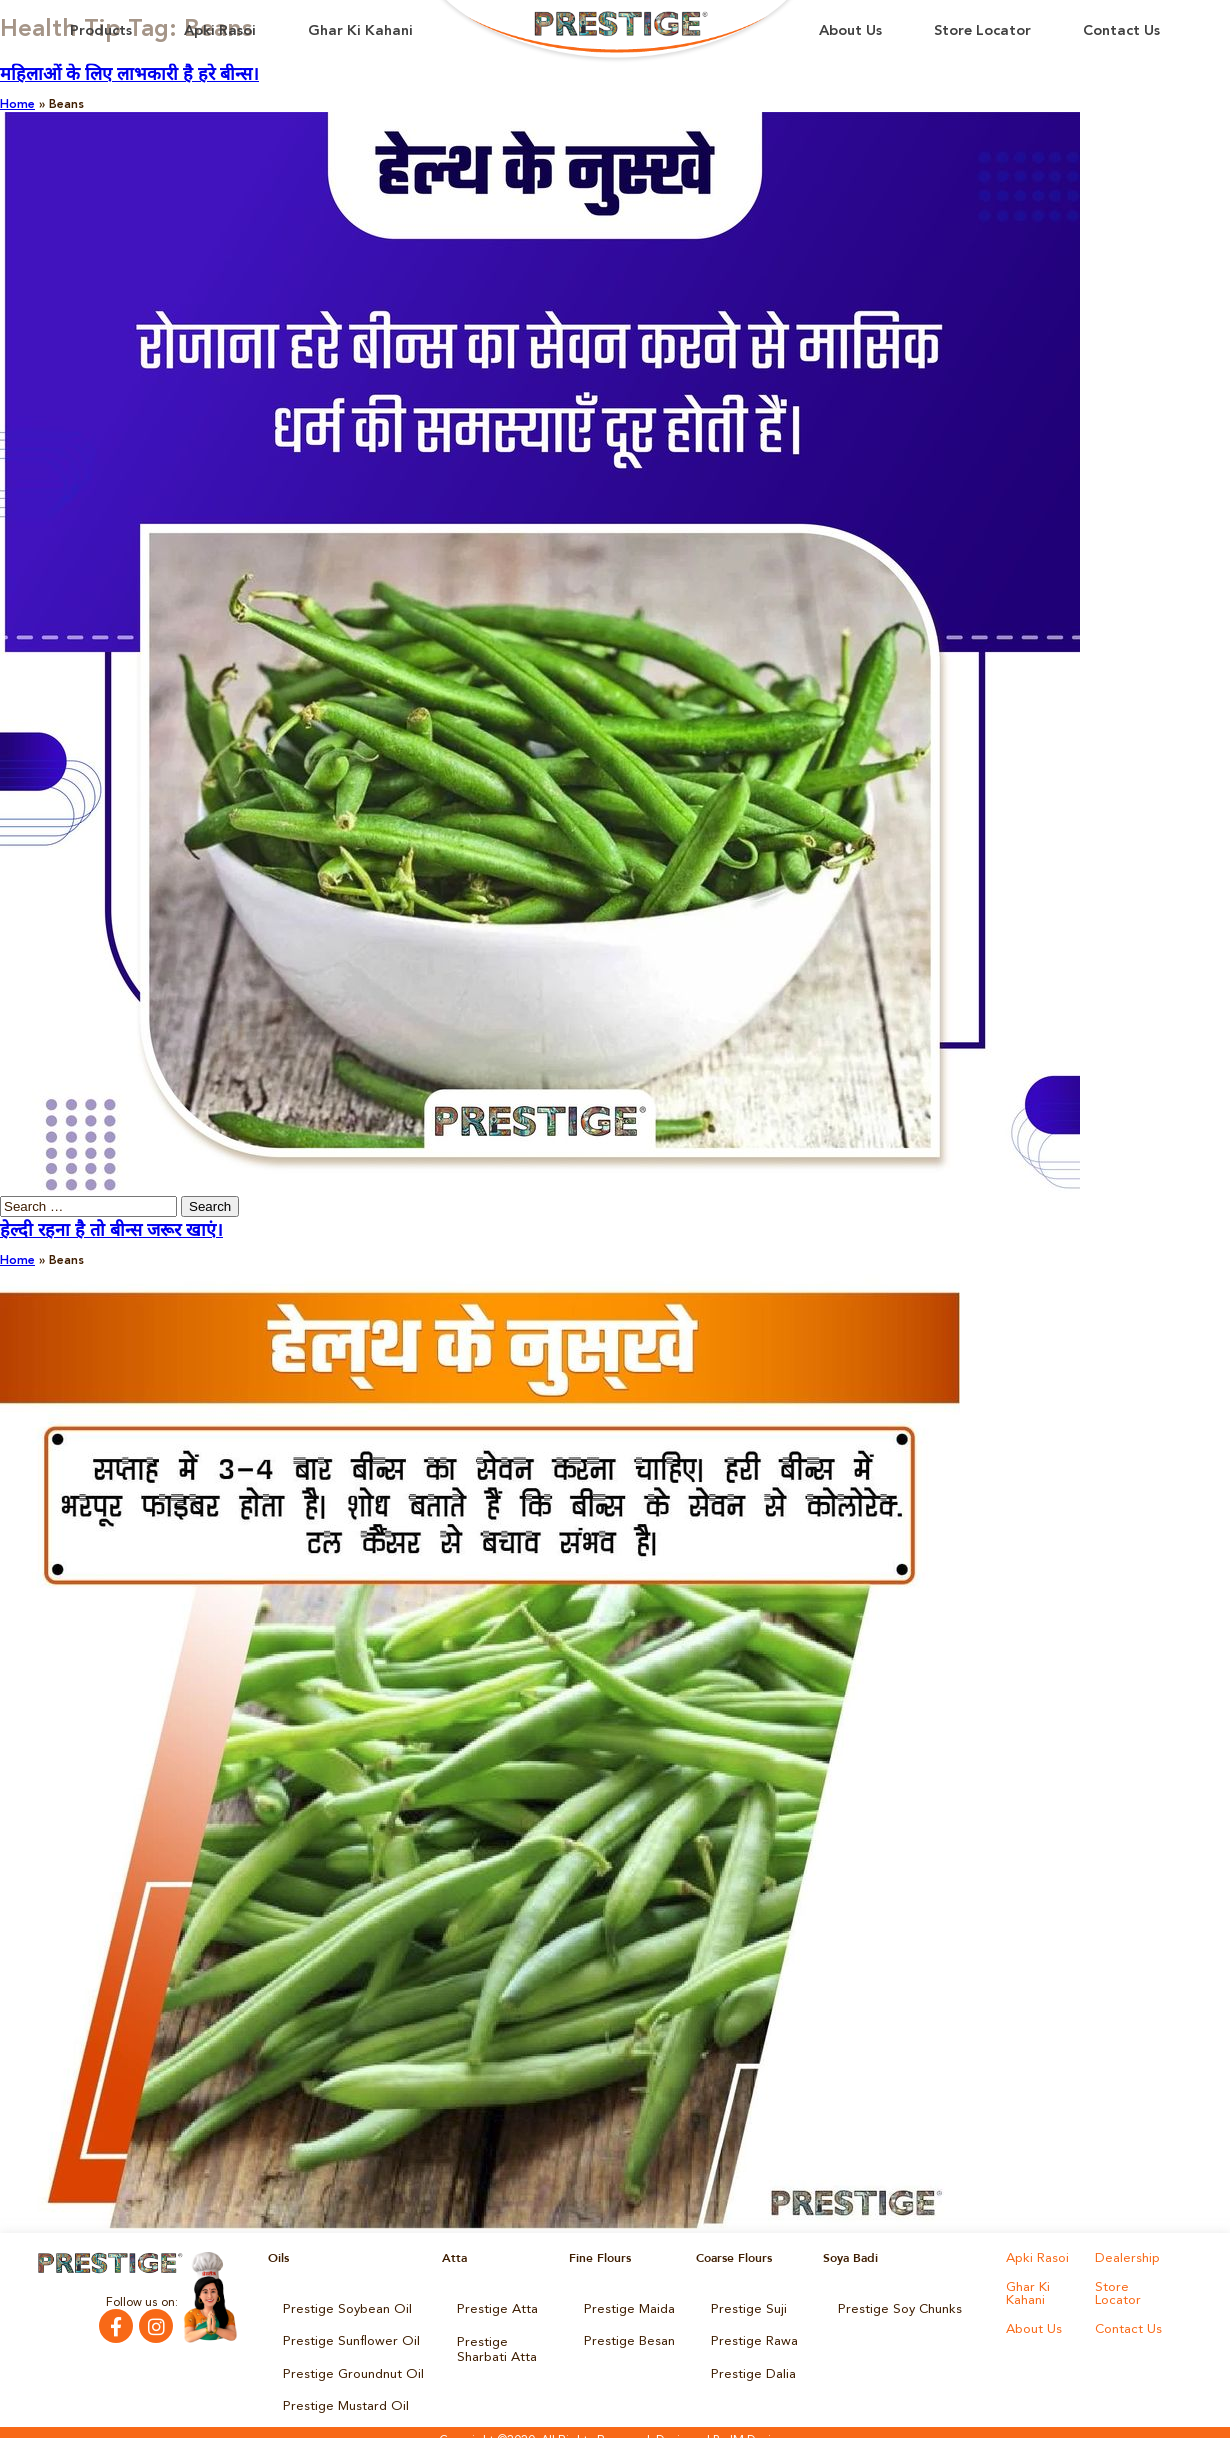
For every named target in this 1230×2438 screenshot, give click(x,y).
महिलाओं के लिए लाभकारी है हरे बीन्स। (129, 75)
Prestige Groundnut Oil (347, 2364)
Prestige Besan (625, 2336)
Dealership (1124, 2258)
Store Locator (982, 31)
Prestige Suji (745, 2308)
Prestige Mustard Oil (340, 2392)
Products (101, 31)
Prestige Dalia (749, 2364)
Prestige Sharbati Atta (504, 2342)
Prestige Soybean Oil (340, 2308)
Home (17, 105)
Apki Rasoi (220, 31)
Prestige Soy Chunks (894, 2308)
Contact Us (1121, 31)
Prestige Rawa (750, 2336)
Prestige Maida (626, 2308)
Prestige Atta (492, 2308)
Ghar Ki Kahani (360, 31)
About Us (850, 31)
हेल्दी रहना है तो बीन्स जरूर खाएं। (111, 1231)
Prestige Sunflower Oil (343, 2336)
